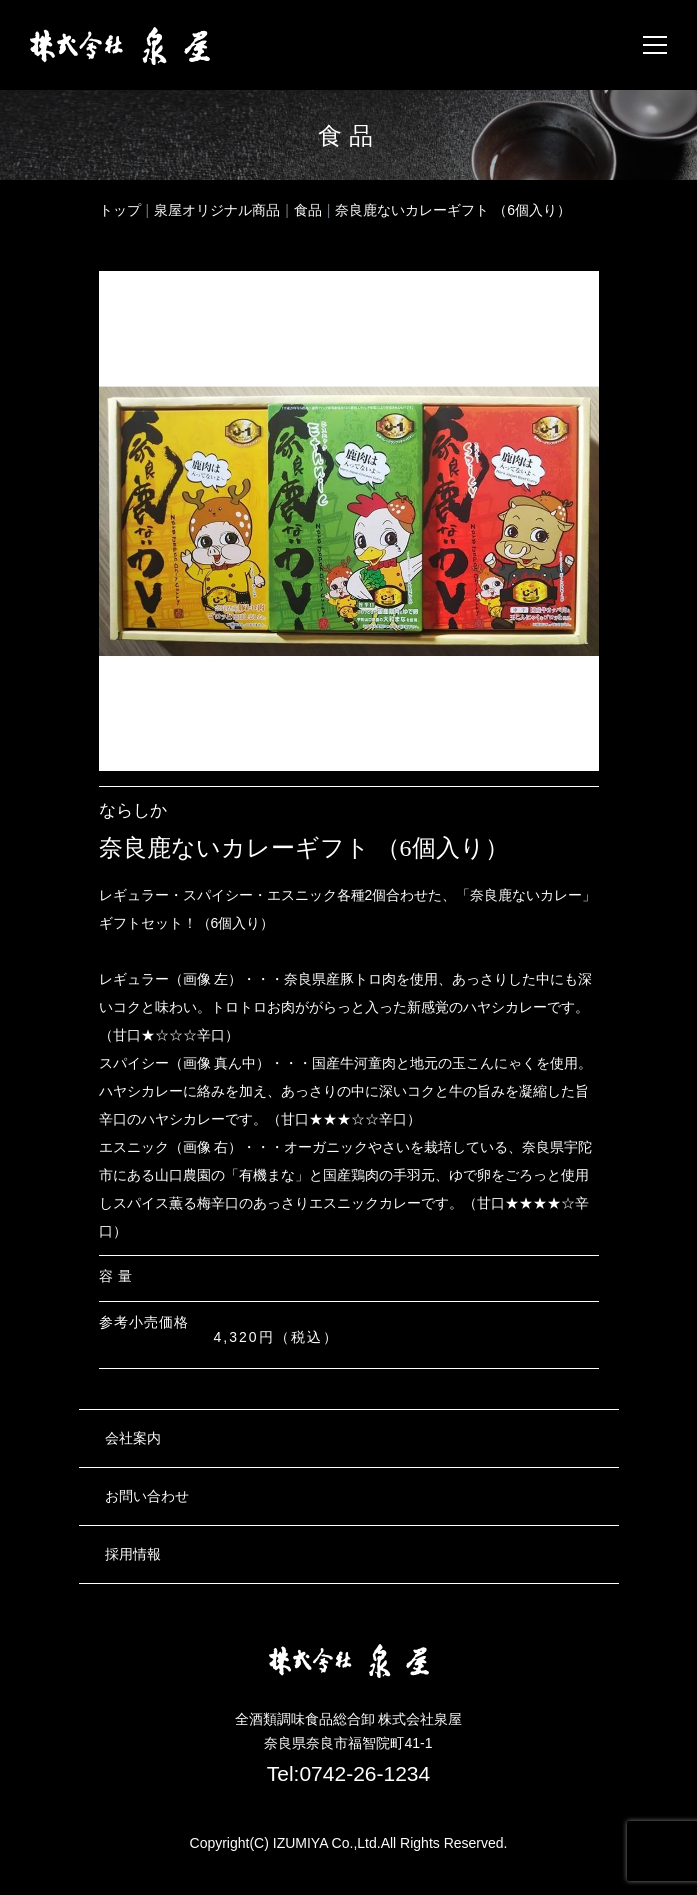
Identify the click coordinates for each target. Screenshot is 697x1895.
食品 (308, 210)
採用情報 (133, 1554)
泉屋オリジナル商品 (217, 210)
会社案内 (133, 1438)
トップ (120, 210)
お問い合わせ (147, 1496)
